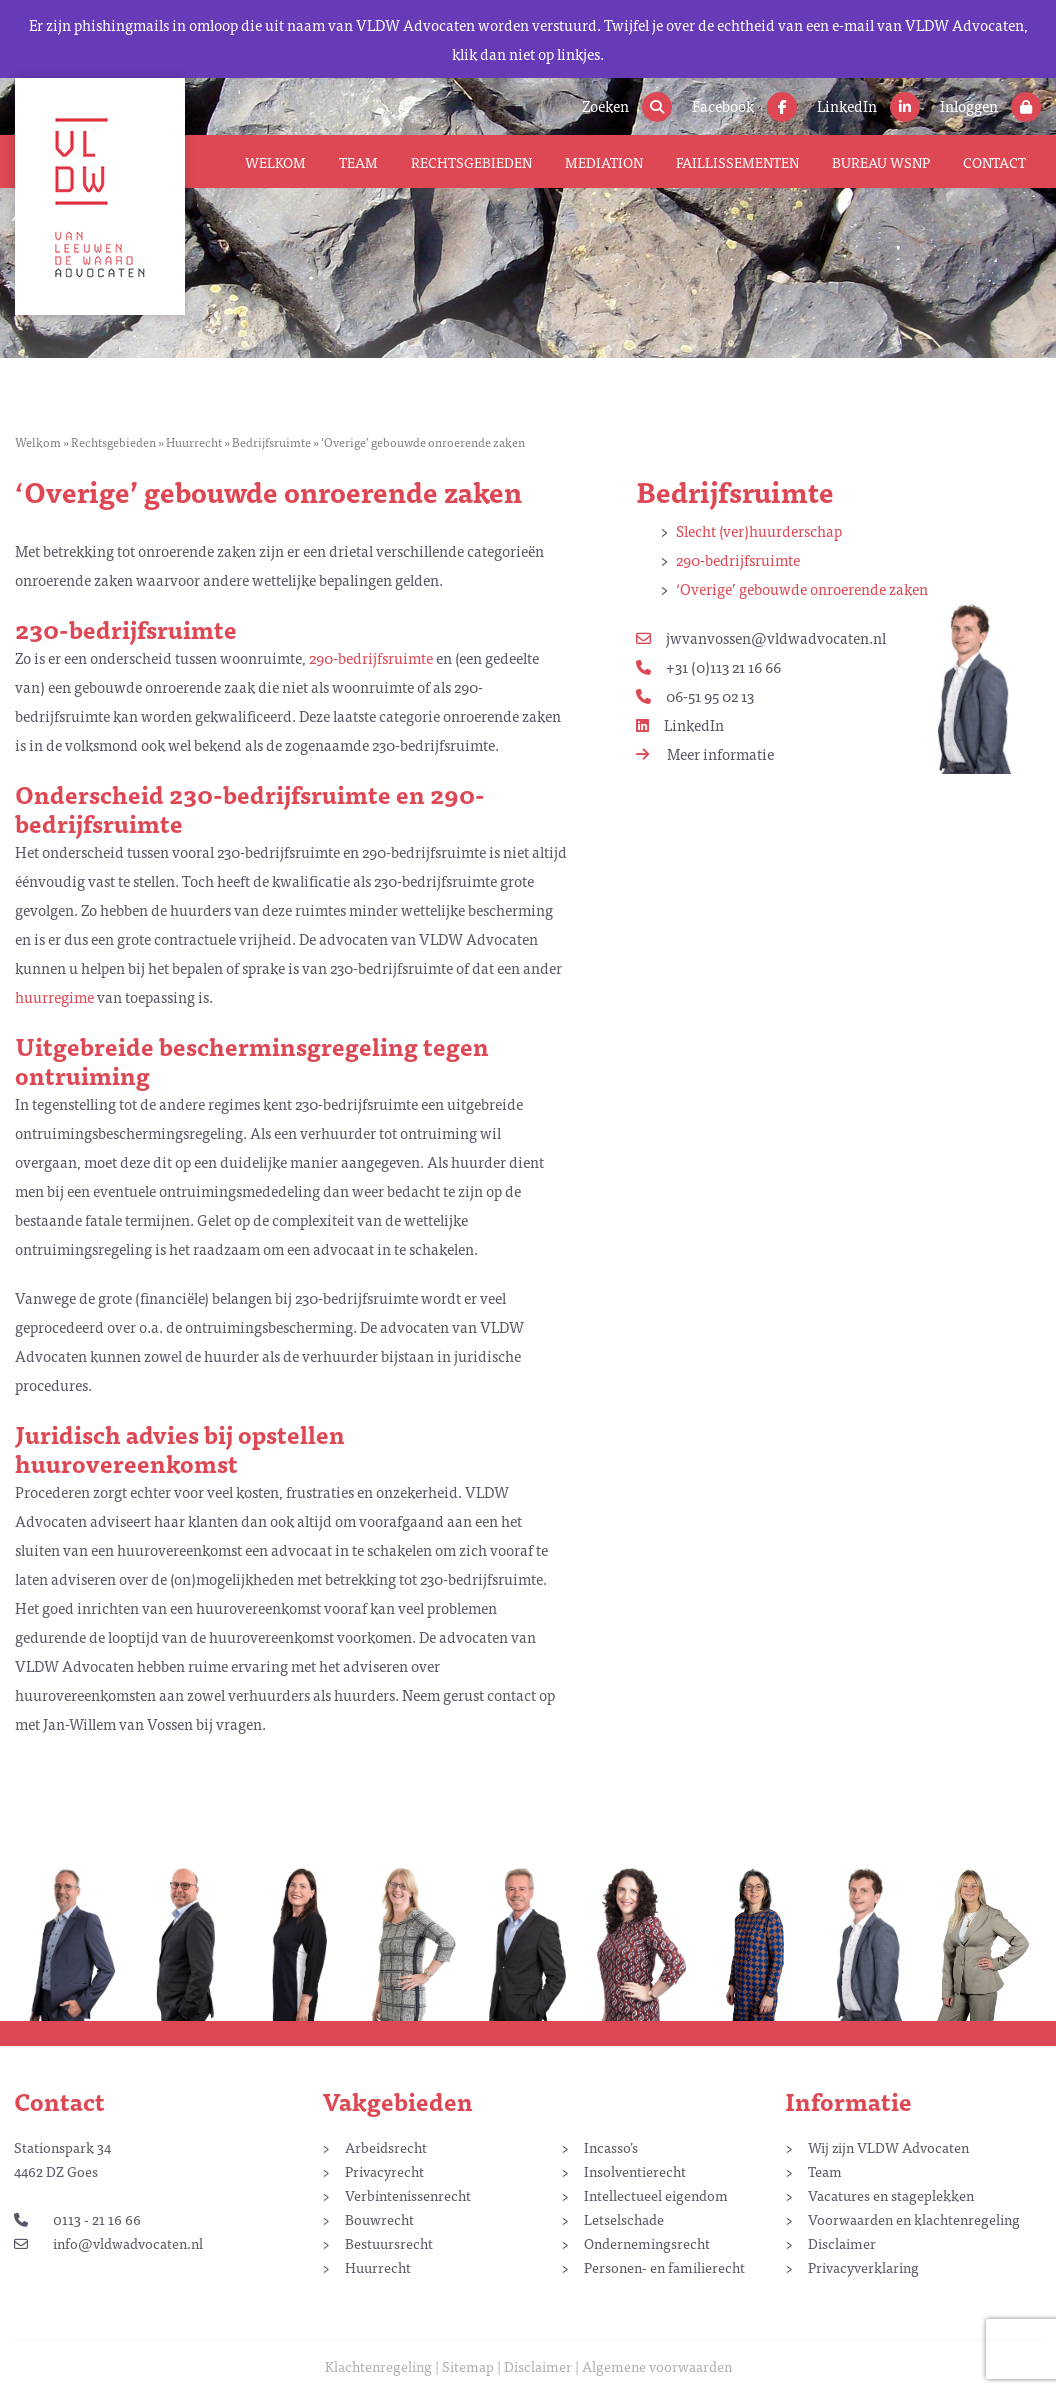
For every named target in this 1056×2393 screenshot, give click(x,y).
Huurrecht (194, 442)
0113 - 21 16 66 (77, 2219)
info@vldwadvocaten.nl (108, 2243)
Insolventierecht (635, 2171)
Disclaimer (842, 2243)
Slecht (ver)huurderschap (759, 530)
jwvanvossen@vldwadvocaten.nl (761, 637)
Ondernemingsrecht (647, 2243)
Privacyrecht (384, 2171)
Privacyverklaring (863, 2267)
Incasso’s (611, 2147)
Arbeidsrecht (386, 2147)
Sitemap (468, 2366)
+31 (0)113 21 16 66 (708, 666)
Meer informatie (705, 753)
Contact (994, 162)
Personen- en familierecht (664, 2267)
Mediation (604, 162)
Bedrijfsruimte (271, 442)
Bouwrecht (379, 2219)
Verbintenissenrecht (408, 2195)
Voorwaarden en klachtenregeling (914, 2219)
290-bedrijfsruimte (738, 559)
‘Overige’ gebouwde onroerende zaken (802, 588)
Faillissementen (737, 162)
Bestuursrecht (389, 2243)
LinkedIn (680, 724)
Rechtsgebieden (471, 162)
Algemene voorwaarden (657, 2366)
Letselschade (624, 2219)
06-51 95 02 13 (695, 695)
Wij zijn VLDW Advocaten (888, 2147)
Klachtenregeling (378, 2366)
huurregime (54, 996)
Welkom (275, 162)
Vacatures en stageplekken (891, 2195)
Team (358, 162)
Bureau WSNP (881, 162)
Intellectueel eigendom (656, 2195)
